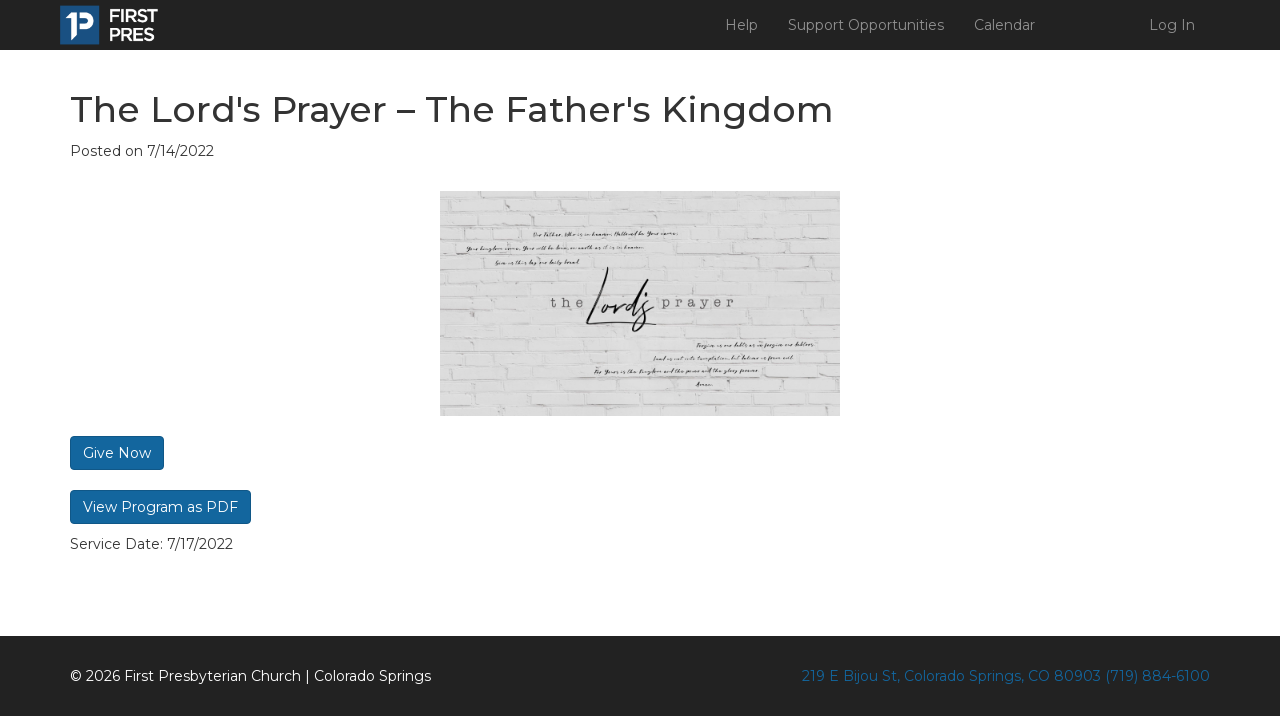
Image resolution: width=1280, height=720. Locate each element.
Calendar (1004, 25)
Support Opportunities (866, 25)
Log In (1172, 25)
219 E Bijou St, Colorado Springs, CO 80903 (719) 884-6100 (1006, 676)
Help (741, 25)
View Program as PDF (160, 507)
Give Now (117, 453)
